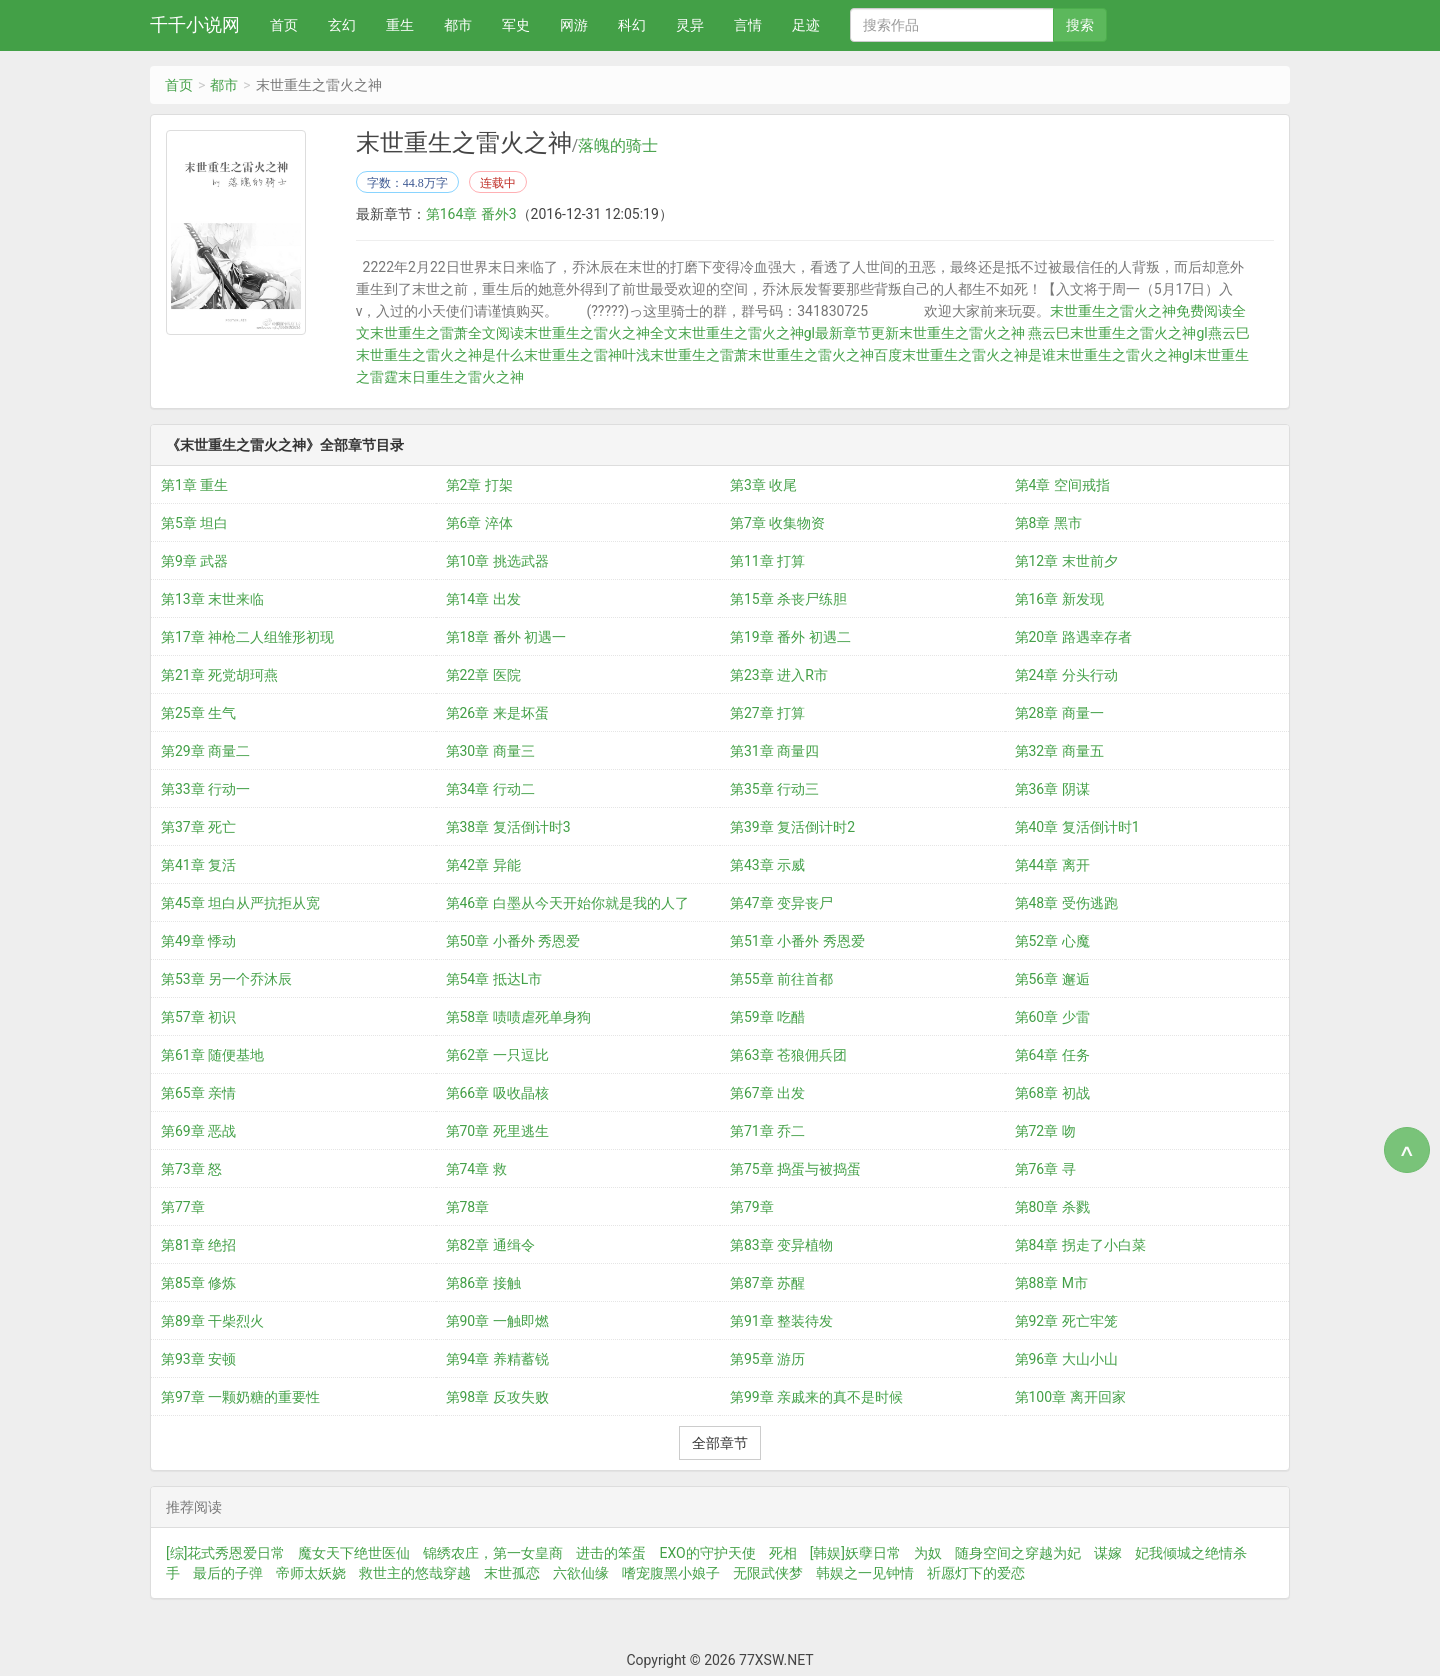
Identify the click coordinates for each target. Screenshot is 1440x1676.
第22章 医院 (483, 675)
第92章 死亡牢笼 (1066, 1321)
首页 (284, 25)
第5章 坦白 (194, 523)
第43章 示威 (767, 865)
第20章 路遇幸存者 (1073, 637)
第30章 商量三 (490, 751)
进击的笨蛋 (611, 1553)
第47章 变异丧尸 (781, 903)
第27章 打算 (767, 713)
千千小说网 (195, 24)
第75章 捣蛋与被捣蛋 (795, 1169)
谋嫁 (1108, 1553)
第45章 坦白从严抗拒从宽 (240, 903)
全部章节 (720, 1443)
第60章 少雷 (1052, 1017)
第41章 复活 (198, 865)
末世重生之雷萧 (699, 355)
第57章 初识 (198, 1017)
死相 (783, 1553)
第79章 (752, 1207)
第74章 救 (476, 1169)
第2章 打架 (479, 485)
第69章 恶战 (198, 1131)
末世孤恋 (512, 1573)
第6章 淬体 (479, 523)
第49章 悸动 (198, 941)
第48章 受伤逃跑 (1066, 903)
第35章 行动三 (774, 789)
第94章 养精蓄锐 (497, 1359)
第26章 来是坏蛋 (497, 713)
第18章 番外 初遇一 (506, 637)
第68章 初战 (1052, 1093)
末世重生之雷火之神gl (1124, 355)
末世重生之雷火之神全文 (601, 333)
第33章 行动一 (205, 789)
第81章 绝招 (198, 1245)
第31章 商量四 (774, 751)
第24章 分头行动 (1066, 675)
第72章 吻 (1045, 1131)
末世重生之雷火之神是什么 (440, 355)
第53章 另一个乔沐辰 (226, 979)
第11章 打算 (767, 561)
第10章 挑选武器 (497, 561)
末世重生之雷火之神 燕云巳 (984, 333)
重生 (400, 25)
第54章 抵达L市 (494, 979)
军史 (516, 25)
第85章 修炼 (198, 1283)
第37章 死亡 (198, 827)
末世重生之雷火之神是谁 (979, 355)
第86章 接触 (483, 1283)
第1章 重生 (194, 485)
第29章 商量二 (205, 751)
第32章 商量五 (1059, 751)
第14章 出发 (483, 599)
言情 (748, 25)
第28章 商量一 (1059, 713)
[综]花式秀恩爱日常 (225, 1553)
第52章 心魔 (1052, 941)
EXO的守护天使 (707, 1553)
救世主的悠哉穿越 (415, 1573)
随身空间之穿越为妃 (1018, 1553)
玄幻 (342, 25)
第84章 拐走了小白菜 (1080, 1245)
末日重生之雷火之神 (461, 377)
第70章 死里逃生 (497, 1131)
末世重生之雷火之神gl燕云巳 (1159, 333)
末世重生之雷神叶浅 (587, 355)
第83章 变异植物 (781, 1245)
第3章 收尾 (763, 485)
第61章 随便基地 (212, 1055)
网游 (574, 25)
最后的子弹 (228, 1573)
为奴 (928, 1553)
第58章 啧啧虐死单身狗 (518, 1017)
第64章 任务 (1052, 1055)
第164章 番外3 (471, 214)
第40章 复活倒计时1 (1077, 827)
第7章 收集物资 (777, 523)
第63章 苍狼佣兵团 (788, 1055)
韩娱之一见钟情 (865, 1573)
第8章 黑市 (1048, 523)
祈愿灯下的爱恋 (976, 1573)
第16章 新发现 (1059, 599)
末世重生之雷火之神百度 (825, 355)
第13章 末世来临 (212, 599)
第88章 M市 (1051, 1283)
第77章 (183, 1207)
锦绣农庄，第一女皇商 (493, 1553)
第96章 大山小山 (1066, 1359)
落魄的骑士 (618, 146)
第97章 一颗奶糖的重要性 (240, 1397)
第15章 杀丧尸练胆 (788, 599)
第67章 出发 (767, 1093)
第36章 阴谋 (1052, 789)
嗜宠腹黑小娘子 (671, 1573)
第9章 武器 (194, 561)
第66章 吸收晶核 (497, 1093)
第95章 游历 (767, 1359)
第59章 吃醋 (767, 1017)
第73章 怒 (191, 1169)
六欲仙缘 (581, 1573)
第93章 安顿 (198, 1359)
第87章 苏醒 (767, 1283)
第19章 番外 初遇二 (790, 637)
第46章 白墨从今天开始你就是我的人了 (567, 903)
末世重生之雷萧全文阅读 (447, 333)
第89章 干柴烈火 (212, 1321)
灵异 (690, 25)
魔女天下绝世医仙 (354, 1553)
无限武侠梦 (768, 1573)
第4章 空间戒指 (1062, 485)
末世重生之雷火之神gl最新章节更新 (788, 333)
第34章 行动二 (490, 789)
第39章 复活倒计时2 (792, 827)
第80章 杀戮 (1052, 1207)
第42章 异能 (483, 865)
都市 (458, 25)
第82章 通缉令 (490, 1245)
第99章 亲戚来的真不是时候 (816, 1397)
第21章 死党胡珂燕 (219, 675)
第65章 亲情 (198, 1093)
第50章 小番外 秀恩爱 (513, 941)
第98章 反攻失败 (497, 1397)
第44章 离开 (1052, 865)
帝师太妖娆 (311, 1573)
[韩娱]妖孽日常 (855, 1553)
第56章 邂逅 (1052, 979)
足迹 (806, 25)
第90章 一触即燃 (497, 1321)
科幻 (632, 25)
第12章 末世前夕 (1066, 561)
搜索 (1080, 25)
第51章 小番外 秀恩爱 (797, 941)
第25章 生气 (198, 713)
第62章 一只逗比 (497, 1055)
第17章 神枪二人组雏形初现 (247, 637)
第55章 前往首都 (781, 979)
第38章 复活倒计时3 (508, 827)
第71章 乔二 (767, 1131)
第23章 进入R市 (779, 675)
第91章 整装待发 (781, 1321)
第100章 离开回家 (1070, 1397)
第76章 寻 (1045, 1169)
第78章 (468, 1207)
